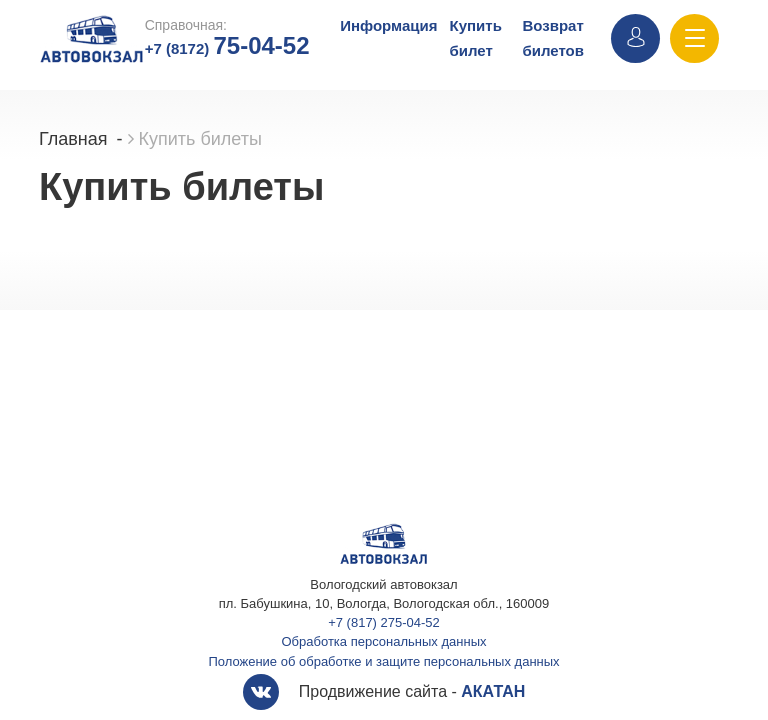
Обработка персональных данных (384, 641)
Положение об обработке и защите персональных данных (383, 661)
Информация (388, 25)
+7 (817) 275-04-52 (384, 622)
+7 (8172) (227, 48)
